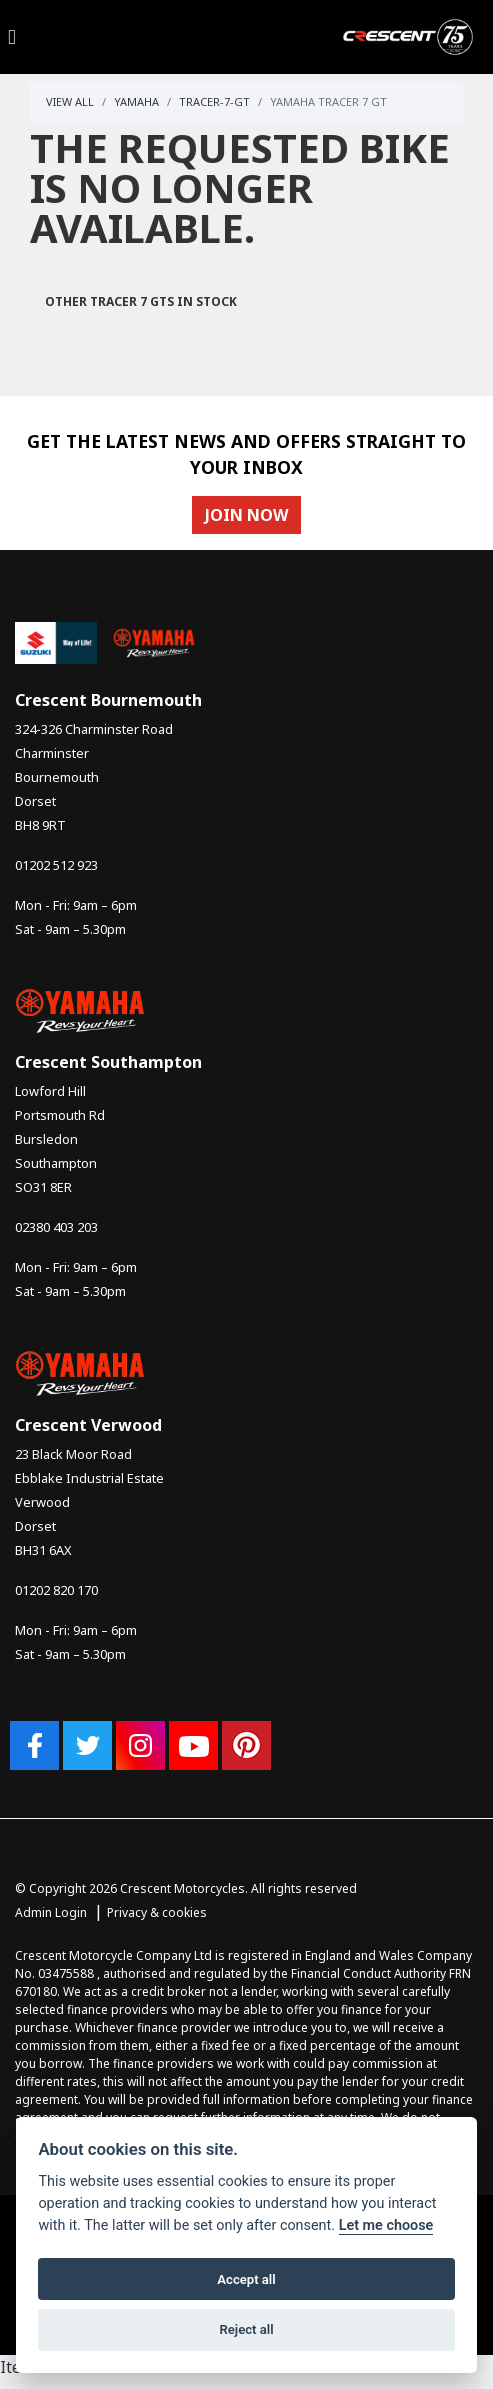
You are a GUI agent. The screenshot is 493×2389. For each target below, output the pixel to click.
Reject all (246, 2329)
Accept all (246, 2279)
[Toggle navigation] (12, 37)
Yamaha (136, 101)
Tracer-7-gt (214, 101)
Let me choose (386, 2225)
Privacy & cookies (157, 1912)
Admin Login (51, 1912)
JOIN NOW (246, 515)
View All (70, 101)
